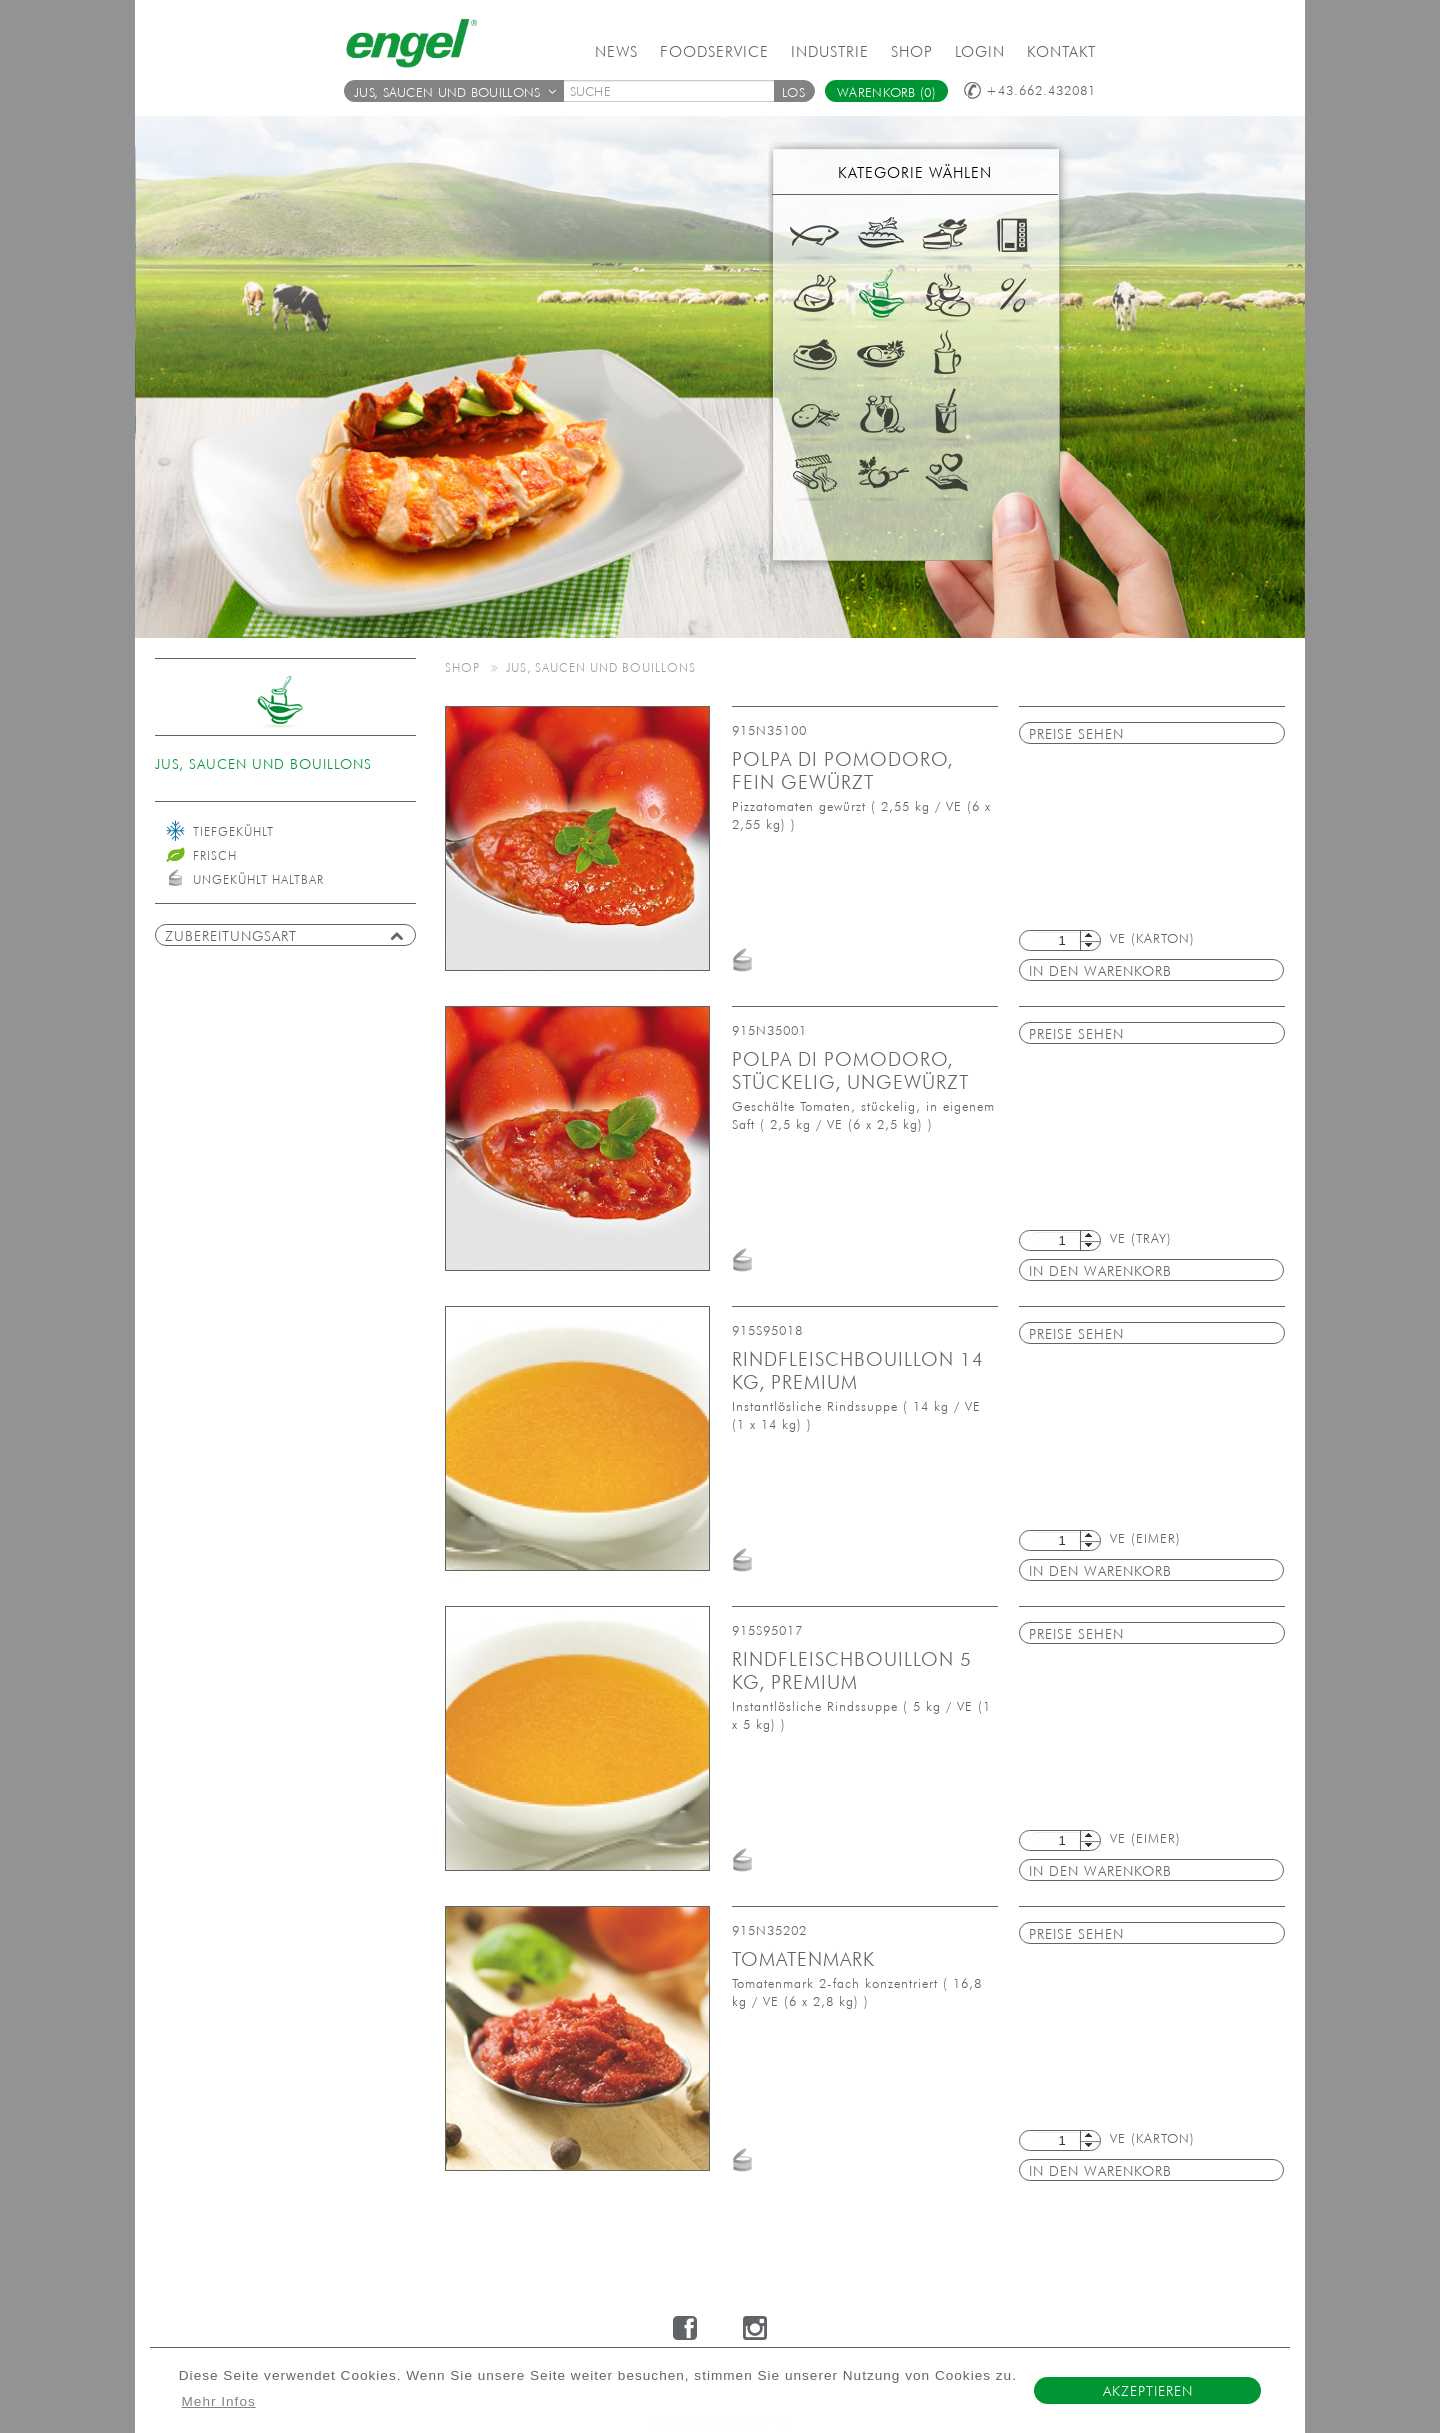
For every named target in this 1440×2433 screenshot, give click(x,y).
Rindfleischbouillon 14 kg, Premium (858, 1370)
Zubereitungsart (284, 936)
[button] (794, 91)
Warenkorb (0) (886, 92)
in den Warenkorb (1100, 971)
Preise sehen (1076, 734)
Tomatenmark (803, 1959)
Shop (912, 51)
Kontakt (1061, 51)
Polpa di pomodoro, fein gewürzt (842, 770)
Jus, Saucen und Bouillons (455, 92)
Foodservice (714, 51)
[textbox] (676, 91)
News (616, 51)
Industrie (830, 51)
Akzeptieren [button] (1148, 2391)
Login (980, 51)
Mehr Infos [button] (219, 2401)
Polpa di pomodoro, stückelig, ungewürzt (850, 1070)
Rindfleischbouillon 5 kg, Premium (852, 1670)
